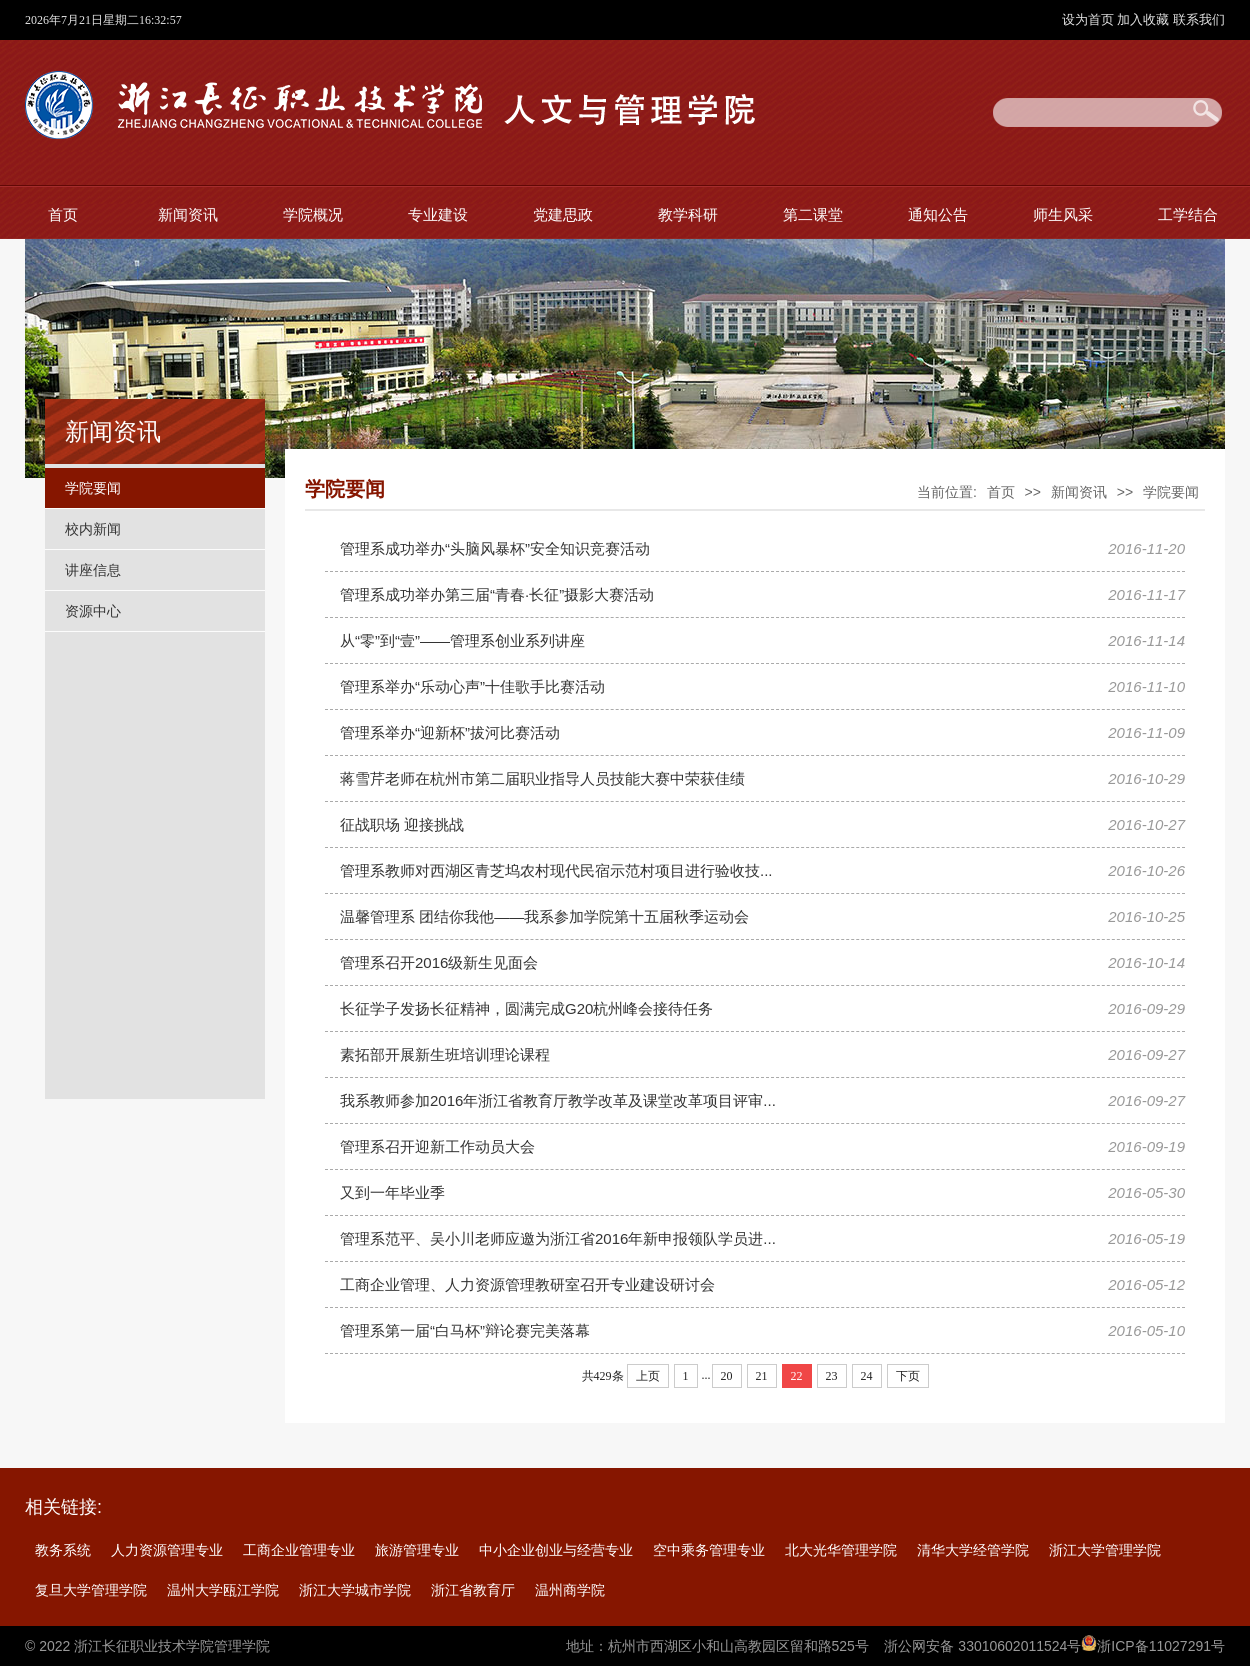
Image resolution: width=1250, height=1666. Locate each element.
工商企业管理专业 (299, 1550)
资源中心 (93, 611)
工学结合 (1188, 214)
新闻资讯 (188, 214)
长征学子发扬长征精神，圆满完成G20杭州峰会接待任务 (526, 1008)
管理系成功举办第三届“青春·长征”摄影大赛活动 (497, 594)
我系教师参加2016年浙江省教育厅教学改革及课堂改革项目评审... (558, 1100)
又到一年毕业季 (392, 1192)
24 (867, 1376)
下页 (908, 1376)
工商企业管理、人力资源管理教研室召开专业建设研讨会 (527, 1284)
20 (727, 1376)
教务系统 (63, 1550)
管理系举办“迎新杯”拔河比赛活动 (450, 732)
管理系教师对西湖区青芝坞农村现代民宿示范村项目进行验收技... (556, 870)
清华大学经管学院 (973, 1550)
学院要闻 (93, 488)
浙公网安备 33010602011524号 (982, 1646)
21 (762, 1376)
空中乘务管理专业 (709, 1550)
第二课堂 (813, 214)
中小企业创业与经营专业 (556, 1550)
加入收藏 (1145, 19)
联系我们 (1199, 19)
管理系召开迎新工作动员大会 (437, 1146)
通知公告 (938, 214)
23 (832, 1376)
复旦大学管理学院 (91, 1590)
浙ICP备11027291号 (1161, 1646)
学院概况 (313, 214)
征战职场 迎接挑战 (402, 824)
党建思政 (563, 214)
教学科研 (688, 214)
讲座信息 (93, 570)
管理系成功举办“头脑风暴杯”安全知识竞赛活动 (495, 548)
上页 (648, 1376)
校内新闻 (93, 529)
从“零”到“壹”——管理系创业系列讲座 (462, 640)
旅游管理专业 (417, 1550)
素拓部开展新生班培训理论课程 (445, 1054)
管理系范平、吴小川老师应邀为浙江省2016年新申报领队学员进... (558, 1238)
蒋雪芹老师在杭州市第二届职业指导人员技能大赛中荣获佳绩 (542, 778)
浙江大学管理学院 (1105, 1550)
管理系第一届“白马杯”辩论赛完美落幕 (465, 1330)
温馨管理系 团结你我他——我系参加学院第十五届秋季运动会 (544, 916)
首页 (63, 214)
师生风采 (1063, 214)
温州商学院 (570, 1590)
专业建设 (438, 214)
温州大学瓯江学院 (223, 1590)
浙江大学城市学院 (355, 1590)
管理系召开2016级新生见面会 (439, 962)
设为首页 (1090, 19)
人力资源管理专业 (167, 1550)
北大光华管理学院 (841, 1550)
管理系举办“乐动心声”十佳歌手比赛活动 (472, 686)
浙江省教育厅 (473, 1590)
